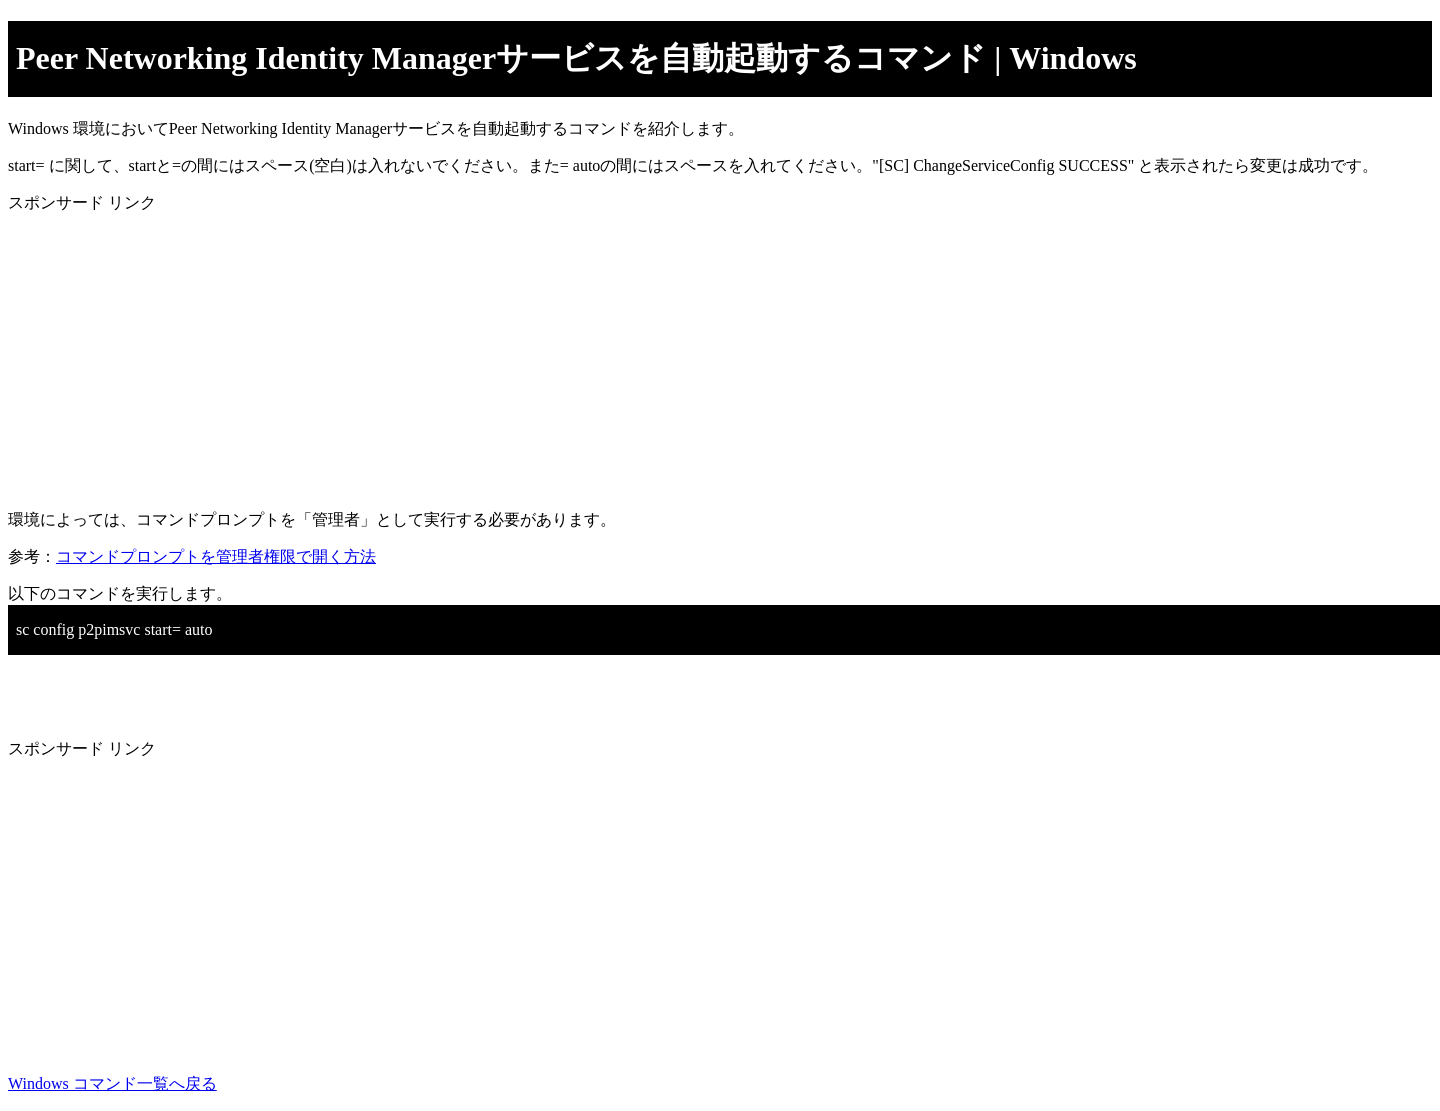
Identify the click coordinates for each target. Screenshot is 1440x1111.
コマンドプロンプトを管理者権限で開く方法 (216, 556)
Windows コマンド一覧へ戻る (112, 1083)
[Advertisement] (608, 354)
